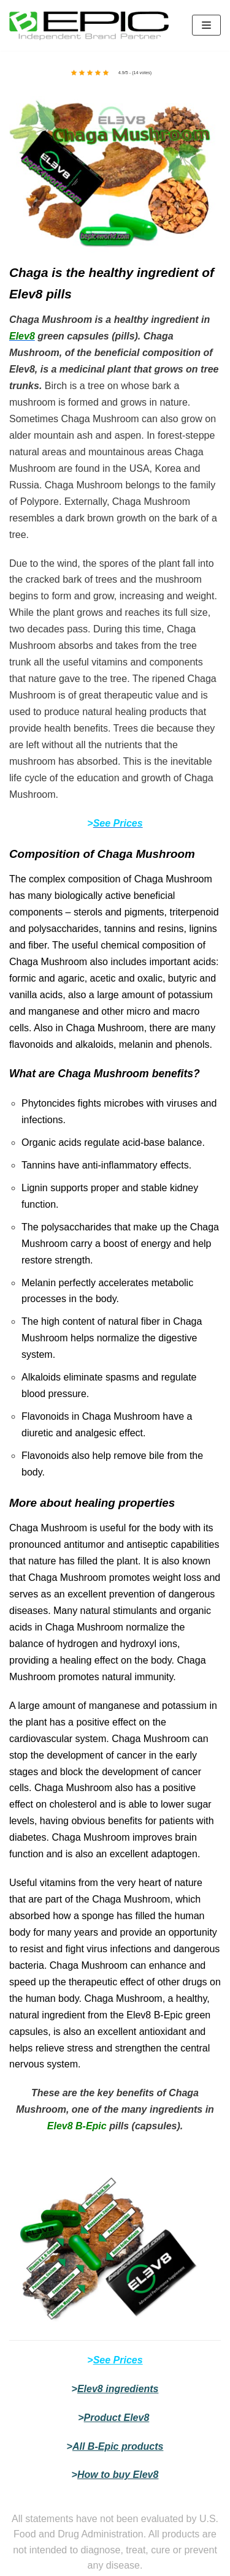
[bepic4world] (89, 25)
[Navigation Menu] (206, 25)
